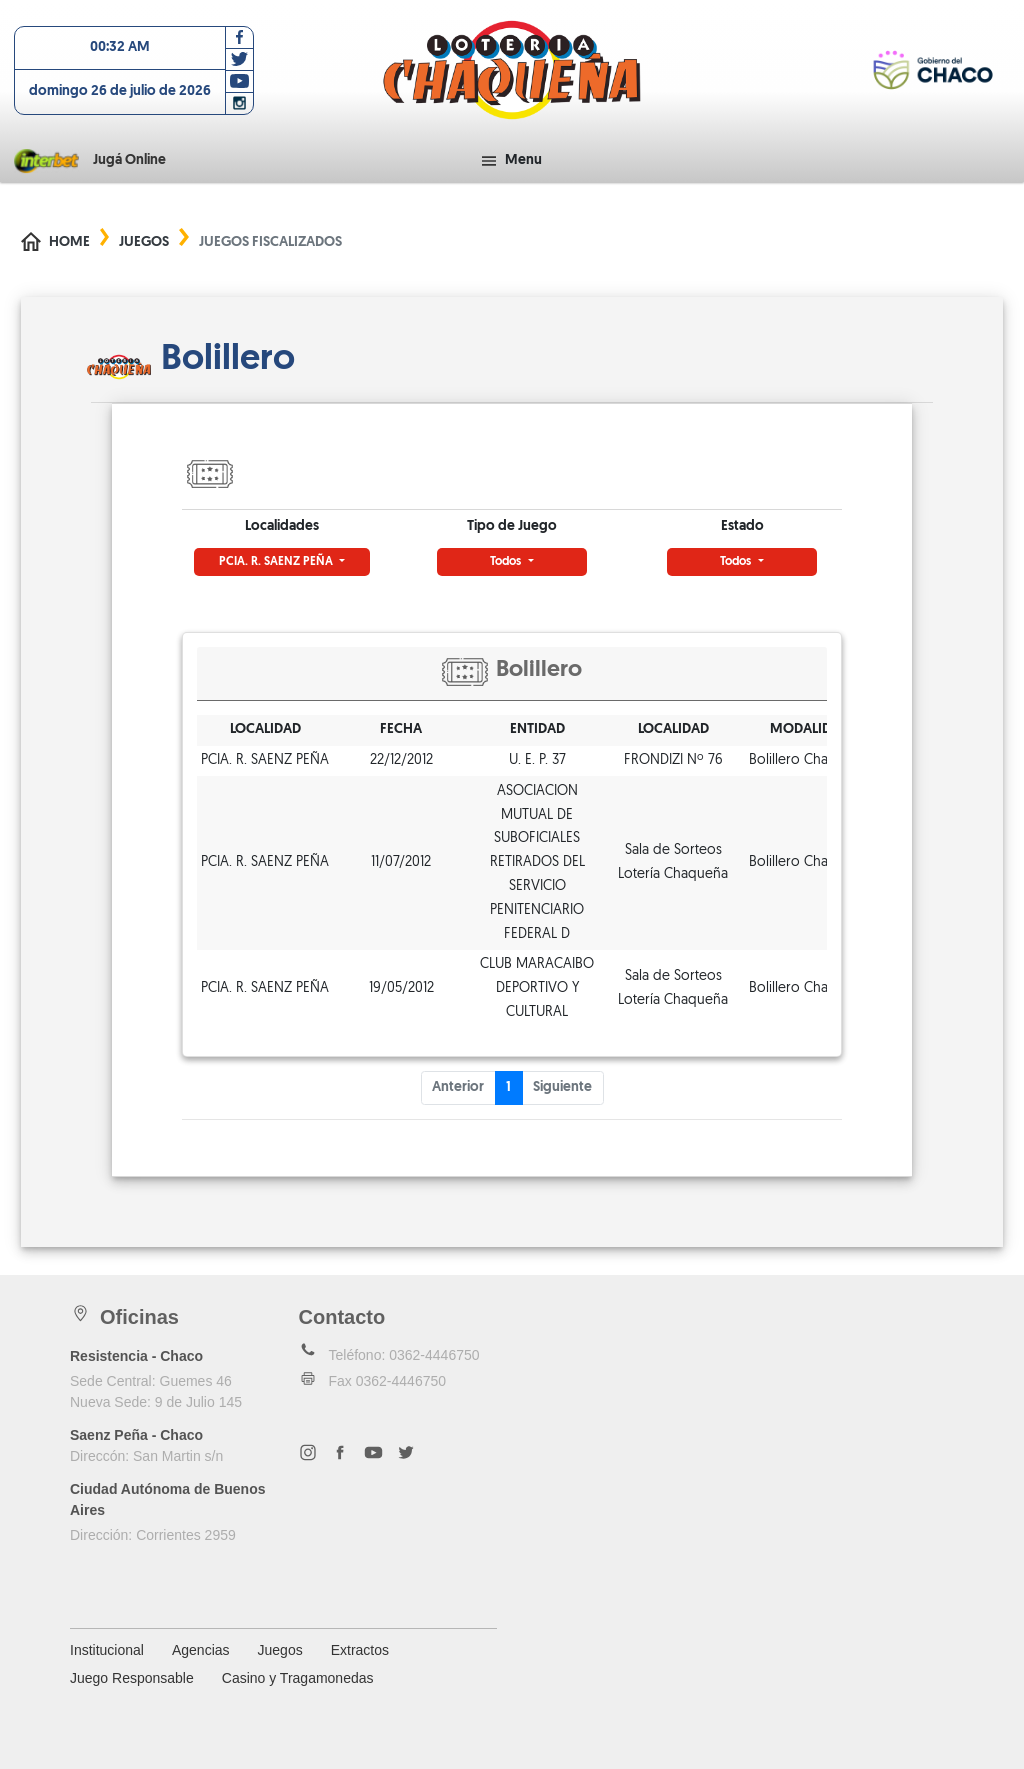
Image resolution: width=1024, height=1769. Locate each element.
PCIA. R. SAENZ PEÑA (277, 562)
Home (69, 242)
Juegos (144, 242)
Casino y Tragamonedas (298, 1678)
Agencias (201, 1650)
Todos (507, 562)
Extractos (360, 1650)
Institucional (107, 1650)
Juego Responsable (132, 1678)
